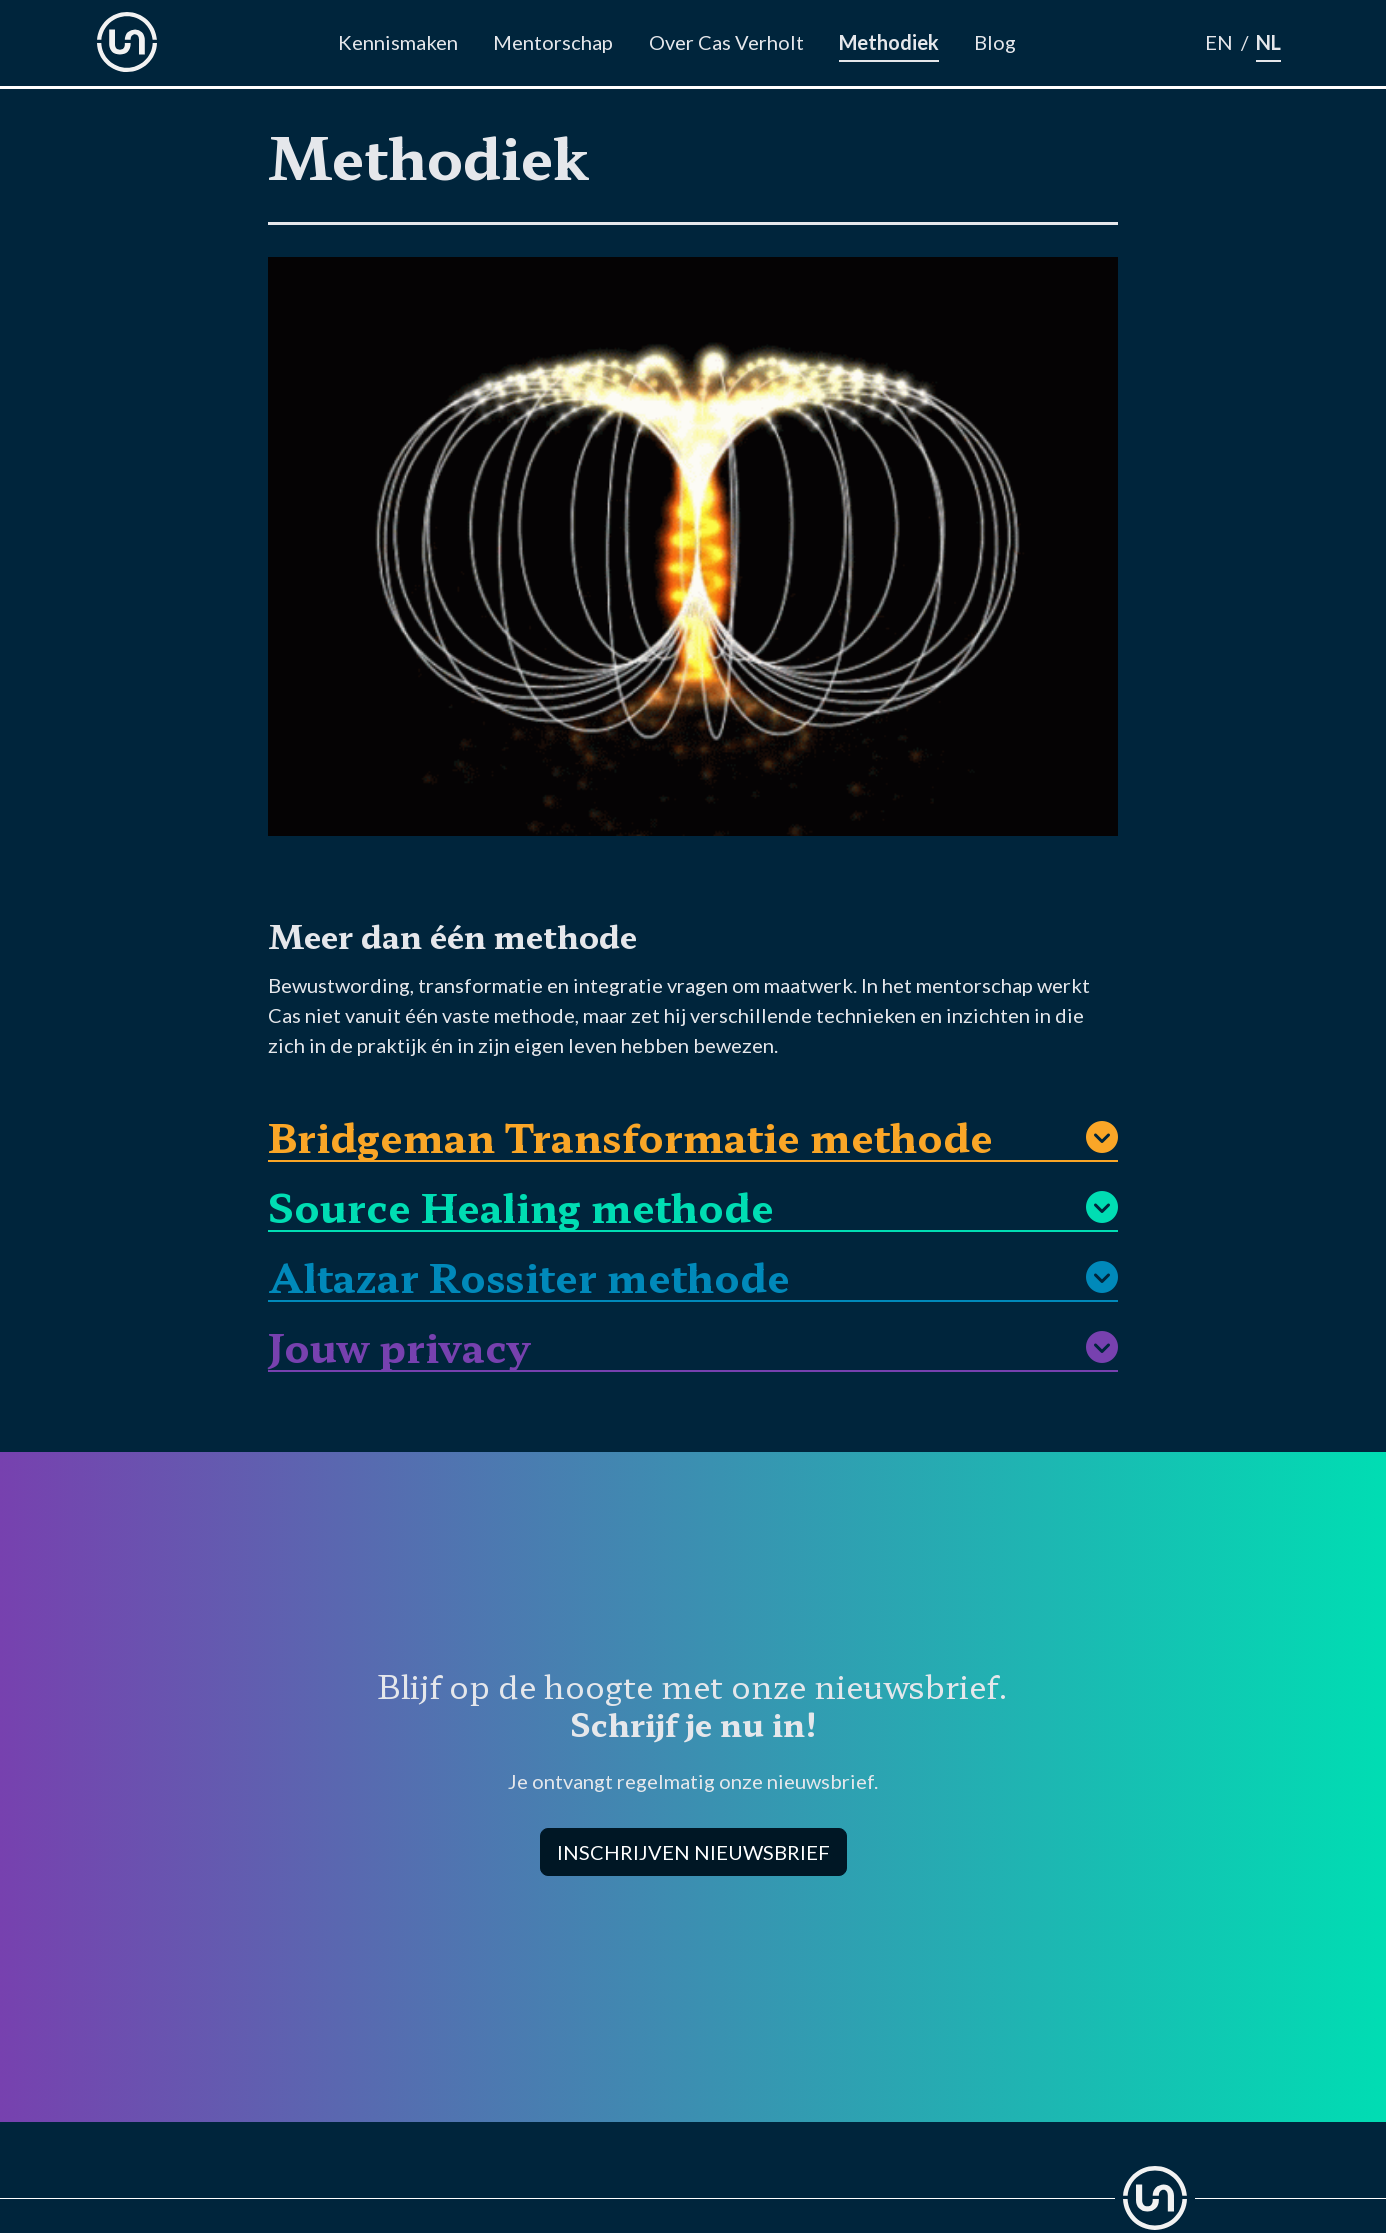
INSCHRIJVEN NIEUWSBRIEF (693, 1852)
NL (1268, 42)
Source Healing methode (521, 1203)
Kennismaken (398, 42)
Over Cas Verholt (726, 42)
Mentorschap (553, 42)
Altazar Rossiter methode (529, 1273)
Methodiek (889, 42)
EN (1219, 42)
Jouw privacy (399, 1343)
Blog (995, 42)
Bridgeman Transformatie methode (630, 1133)
